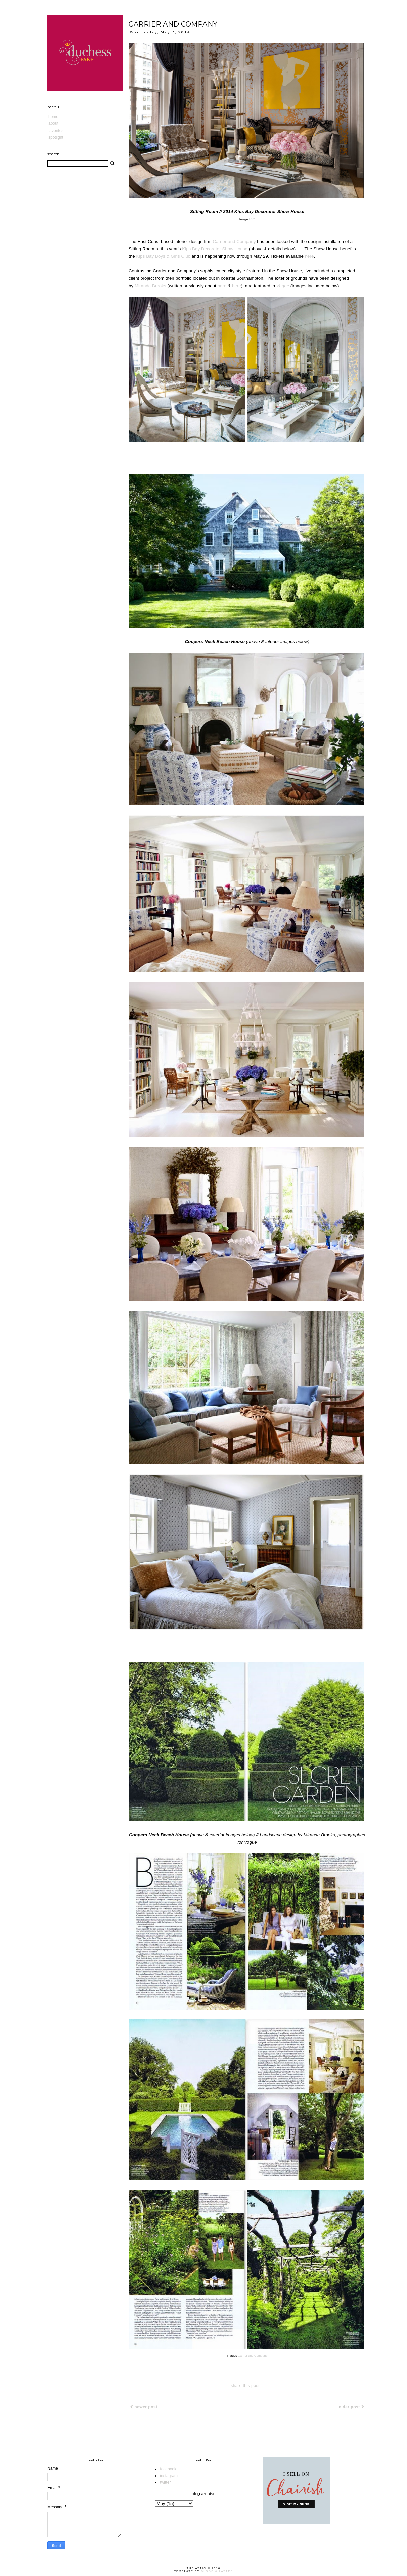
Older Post (351, 2407)
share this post (245, 2385)
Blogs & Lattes (217, 2571)
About (53, 123)
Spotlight (55, 137)
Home (53, 116)
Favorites (55, 130)
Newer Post (143, 2407)
